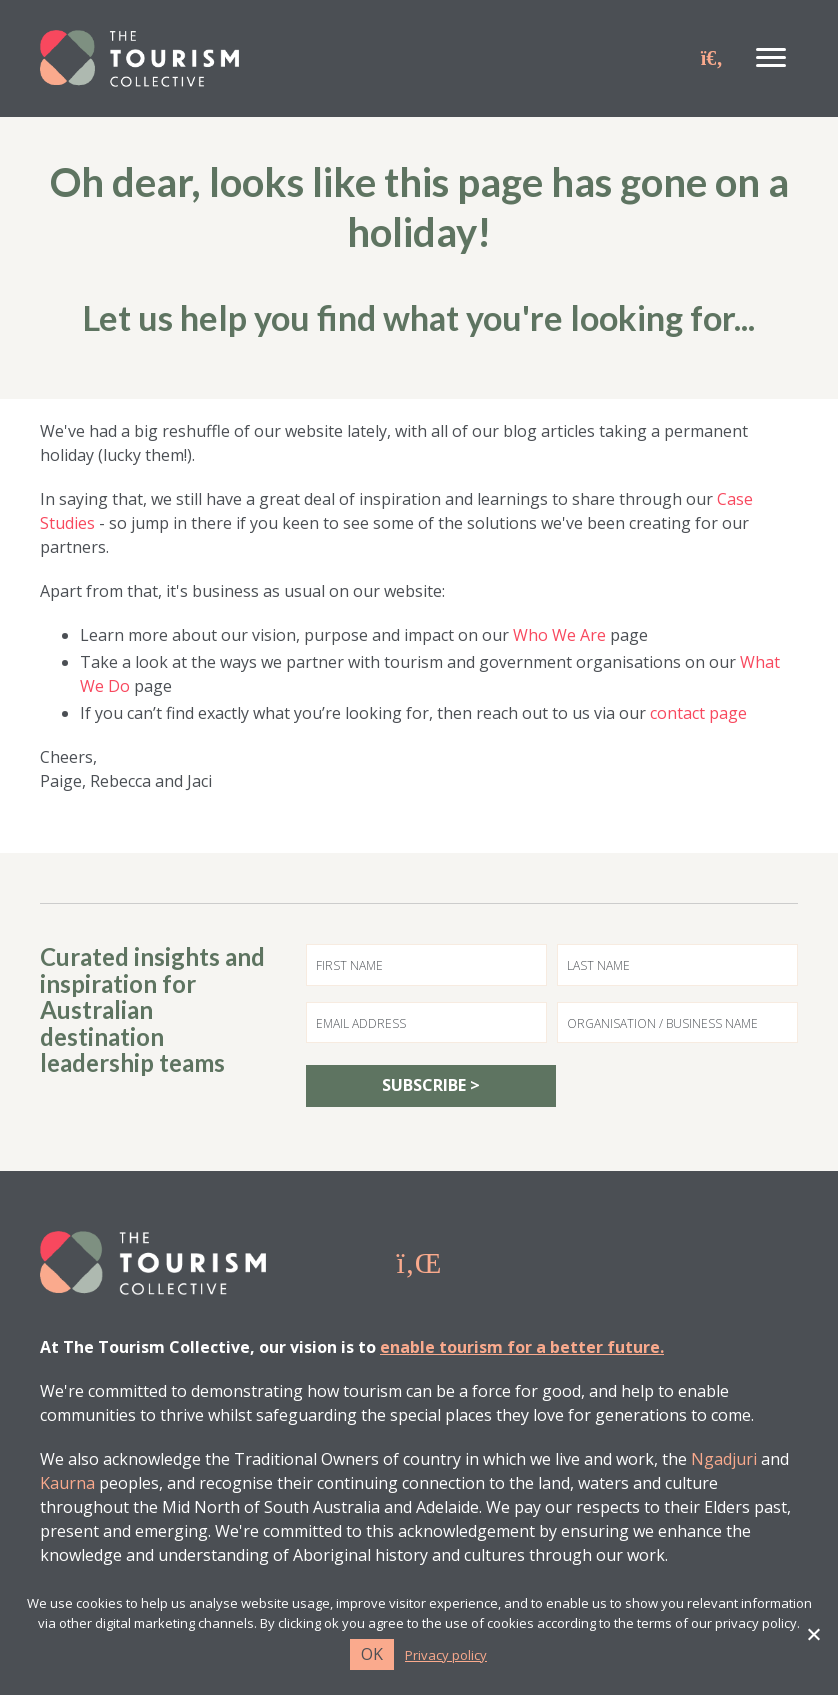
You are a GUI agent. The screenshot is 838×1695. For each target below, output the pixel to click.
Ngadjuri (724, 1459)
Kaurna (67, 1483)
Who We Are (559, 635)
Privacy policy (446, 1655)
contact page (698, 713)
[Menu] (771, 58)
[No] (813, 1634)
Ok (372, 1654)
